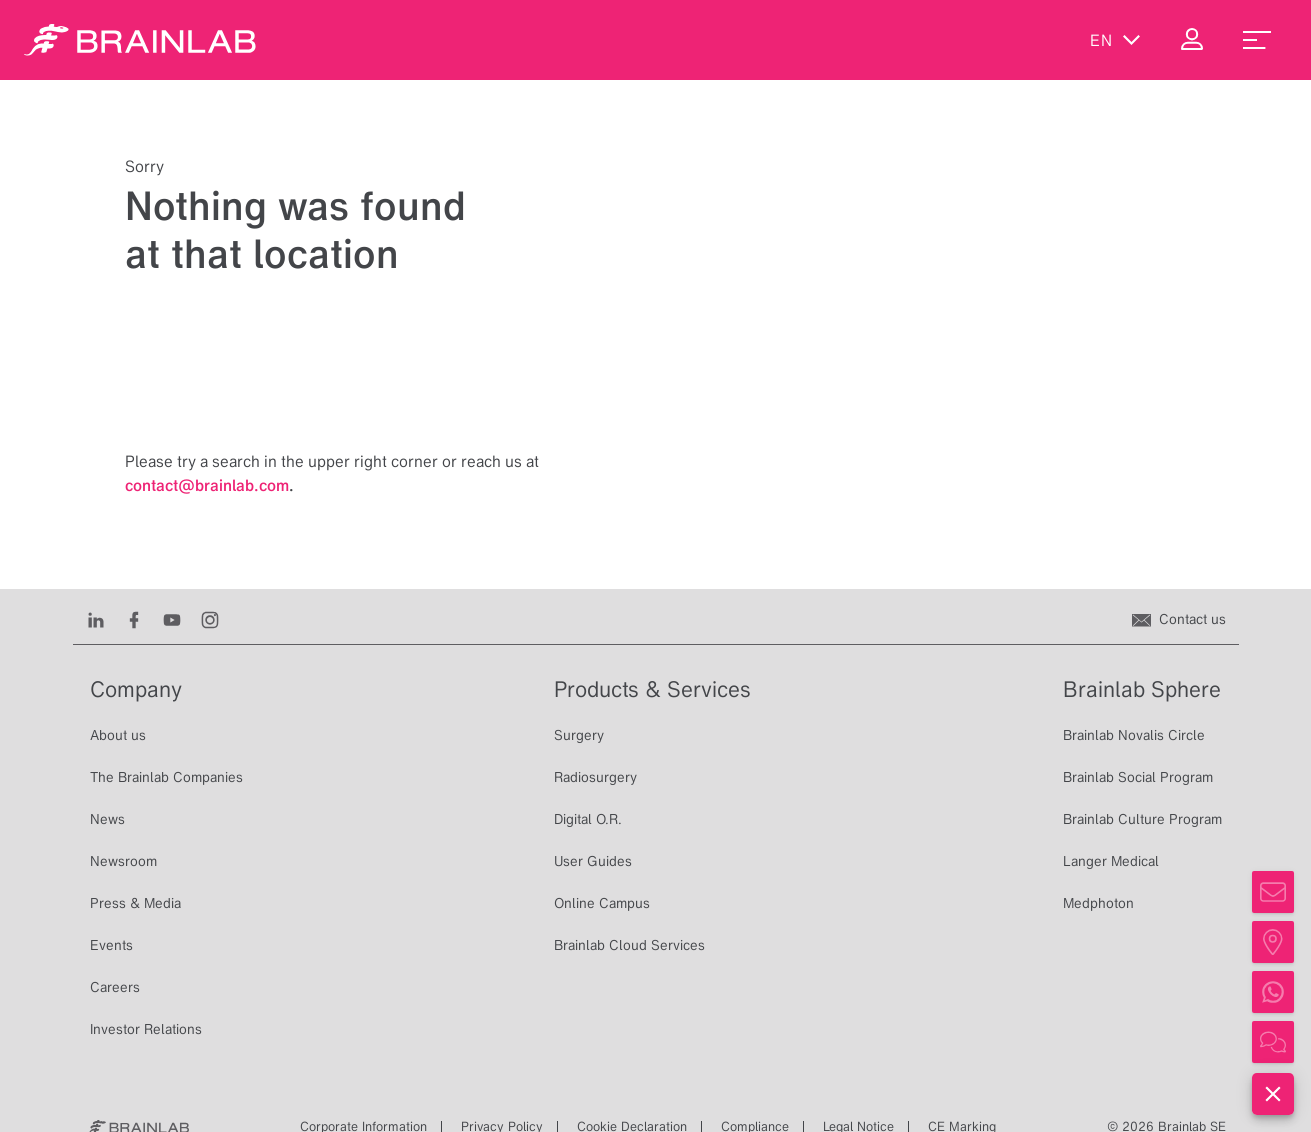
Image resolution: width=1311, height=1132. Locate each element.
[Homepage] (140, 45)
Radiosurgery (595, 777)
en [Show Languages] (1115, 45)
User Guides (593, 861)
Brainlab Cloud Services (629, 945)
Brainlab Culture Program (1142, 819)
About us (118, 735)
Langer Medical (1111, 861)
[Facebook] (134, 619)
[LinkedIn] (96, 619)
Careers (115, 987)
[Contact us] (1179, 619)
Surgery (579, 735)
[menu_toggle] (1257, 45)
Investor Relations (146, 1029)
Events (111, 945)
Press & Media (135, 903)
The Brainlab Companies (166, 777)
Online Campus (602, 903)
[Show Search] (1031, 45)
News (107, 819)
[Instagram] (210, 619)
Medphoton (1098, 903)
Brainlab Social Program (1138, 777)
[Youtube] (172, 619)
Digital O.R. (588, 819)
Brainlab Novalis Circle (1134, 735)
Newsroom (123, 861)
